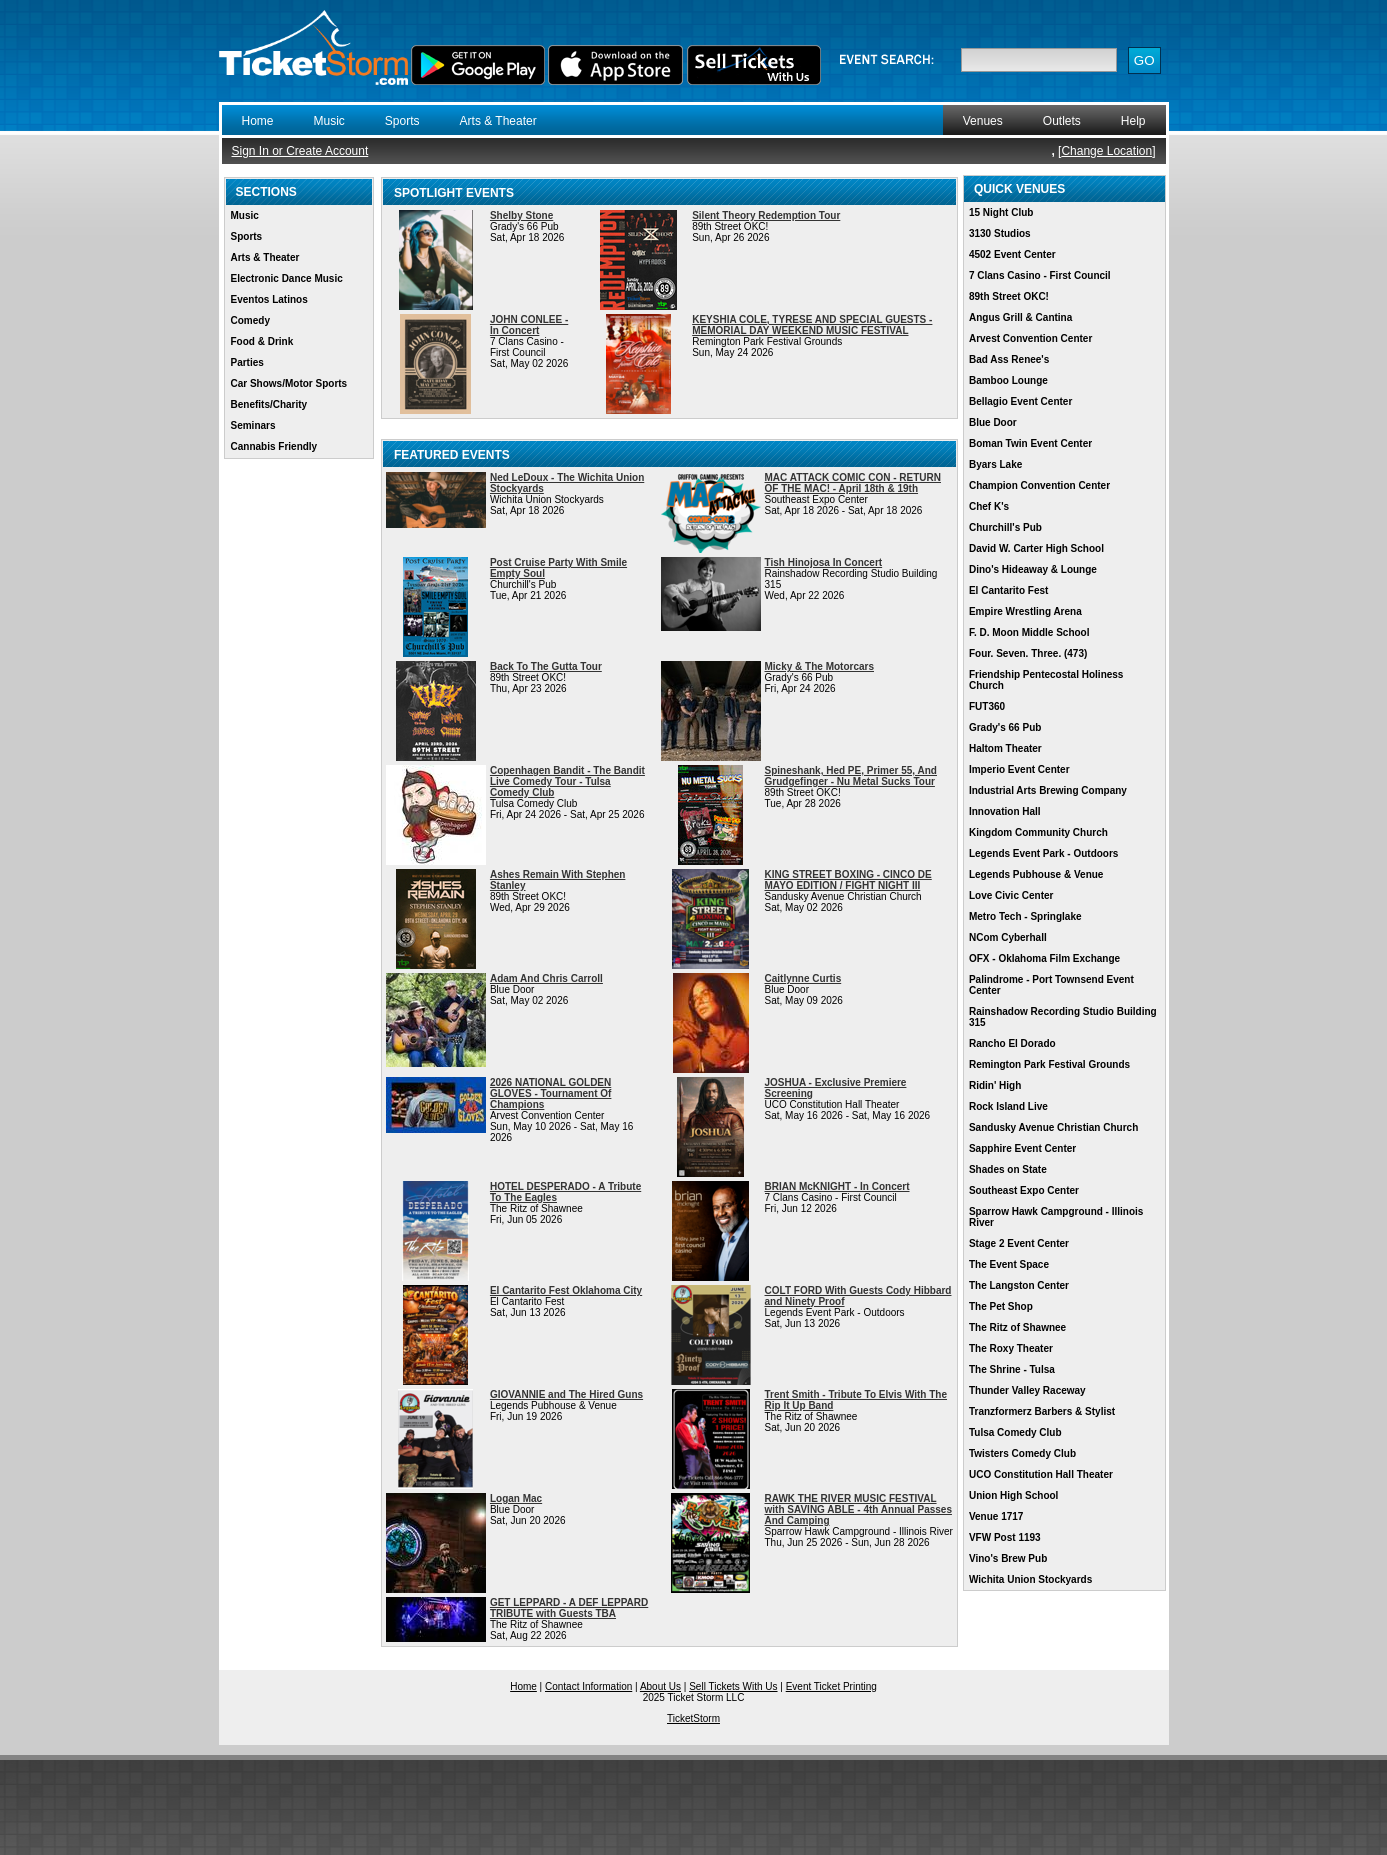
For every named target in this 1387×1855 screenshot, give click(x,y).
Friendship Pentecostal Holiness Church (1046, 680)
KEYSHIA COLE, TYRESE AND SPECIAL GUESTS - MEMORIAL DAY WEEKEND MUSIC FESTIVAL (812, 325)
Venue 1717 (996, 1516)
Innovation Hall (1005, 811)
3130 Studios (1000, 233)
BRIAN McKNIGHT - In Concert (837, 1186)
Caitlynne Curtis (803, 978)
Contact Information (588, 1686)
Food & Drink (262, 341)
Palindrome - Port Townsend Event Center (1051, 985)
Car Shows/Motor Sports (289, 383)
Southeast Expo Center (1024, 1190)
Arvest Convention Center (1030, 338)
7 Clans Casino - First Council (1040, 275)
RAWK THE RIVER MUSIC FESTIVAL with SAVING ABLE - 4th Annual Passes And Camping (858, 1509)
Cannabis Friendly (274, 446)
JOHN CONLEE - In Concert (529, 325)
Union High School (1013, 1495)
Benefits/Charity (269, 404)
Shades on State (1008, 1169)
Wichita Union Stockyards (1030, 1579)
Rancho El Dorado (1012, 1043)
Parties (247, 362)
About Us (660, 1686)
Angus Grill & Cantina (1020, 317)
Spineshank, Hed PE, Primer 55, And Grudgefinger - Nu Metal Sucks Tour (851, 776)
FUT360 (987, 706)
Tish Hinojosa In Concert (824, 562)
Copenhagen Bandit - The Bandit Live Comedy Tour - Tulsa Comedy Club (567, 781)
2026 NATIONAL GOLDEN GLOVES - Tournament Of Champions (550, 1093)
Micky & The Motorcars (819, 666)
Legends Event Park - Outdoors (1043, 853)
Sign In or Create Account (300, 151)
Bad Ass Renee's (1009, 359)
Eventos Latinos (269, 299)
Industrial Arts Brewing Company (1048, 790)
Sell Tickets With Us (733, 1686)
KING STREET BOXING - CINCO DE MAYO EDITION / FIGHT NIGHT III (848, 880)
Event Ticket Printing (831, 1686)
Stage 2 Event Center (1019, 1243)
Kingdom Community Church (1038, 832)
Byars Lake (995, 464)
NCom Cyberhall (1008, 937)
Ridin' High (995, 1085)
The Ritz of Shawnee (1017, 1327)
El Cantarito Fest (1008, 590)
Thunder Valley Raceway (1027, 1390)
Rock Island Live (1008, 1106)
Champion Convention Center (1039, 485)
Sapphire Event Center (1022, 1148)
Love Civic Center (1011, 895)
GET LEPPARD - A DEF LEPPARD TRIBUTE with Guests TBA (569, 1608)
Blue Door (993, 422)
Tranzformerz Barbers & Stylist (1042, 1411)
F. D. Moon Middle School (1029, 632)
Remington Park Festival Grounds (1049, 1064)
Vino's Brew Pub (1008, 1558)
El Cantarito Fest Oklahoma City (566, 1290)
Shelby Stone (521, 215)
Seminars (253, 425)
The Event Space (1009, 1264)
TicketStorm (693, 1718)
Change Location (1106, 151)
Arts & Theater (498, 121)
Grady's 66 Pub (1005, 727)
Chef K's (989, 506)
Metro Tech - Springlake (1025, 916)
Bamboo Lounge (1008, 380)
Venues (983, 121)
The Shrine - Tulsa (1012, 1369)
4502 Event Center (1012, 254)
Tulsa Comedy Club (1015, 1432)
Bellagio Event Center (1020, 401)
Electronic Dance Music (287, 278)
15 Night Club (1001, 212)
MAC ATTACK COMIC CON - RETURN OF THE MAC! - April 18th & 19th (853, 483)
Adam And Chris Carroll (546, 978)
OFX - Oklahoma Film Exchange (1044, 958)
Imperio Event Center (1019, 769)
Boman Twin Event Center (1030, 443)
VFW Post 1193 (1005, 1537)
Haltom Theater (1005, 748)
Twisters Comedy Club (1022, 1453)
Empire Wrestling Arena (1025, 611)
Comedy (250, 320)
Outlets (1062, 121)
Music (329, 121)
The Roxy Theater (1011, 1348)
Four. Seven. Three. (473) (1028, 653)
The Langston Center (1019, 1285)
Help (1133, 121)
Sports (402, 121)
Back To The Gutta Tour (546, 666)
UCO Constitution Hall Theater (1041, 1474)
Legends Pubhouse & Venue (1036, 874)
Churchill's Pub (1005, 527)
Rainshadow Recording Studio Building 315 (1063, 1017)
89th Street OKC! (1009, 296)
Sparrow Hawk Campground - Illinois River (1056, 1217)
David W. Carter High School (1036, 548)
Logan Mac (516, 1498)
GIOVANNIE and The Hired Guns (566, 1394)
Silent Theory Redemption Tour (766, 215)
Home (258, 121)
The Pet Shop (1001, 1306)
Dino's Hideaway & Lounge (1033, 569)
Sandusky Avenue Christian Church (1053, 1127)
